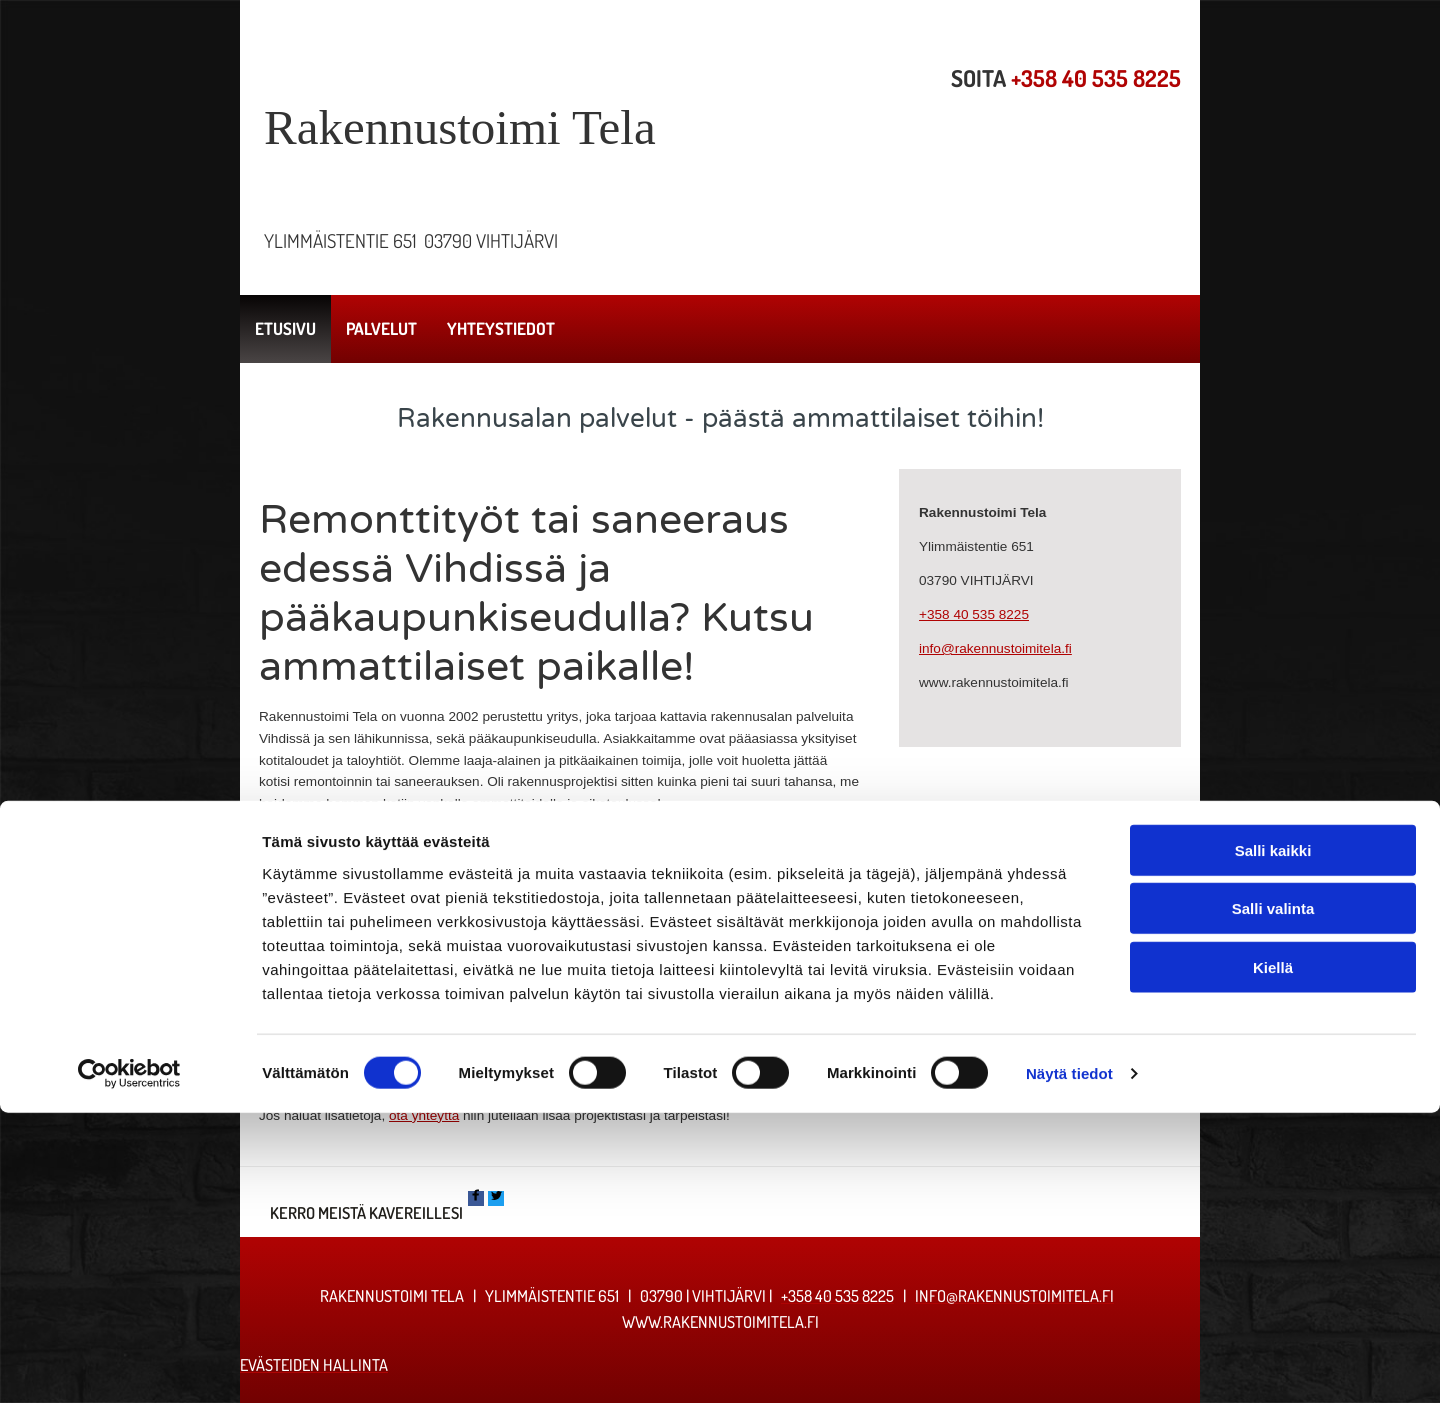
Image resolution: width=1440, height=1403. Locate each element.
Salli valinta (1273, 1198)
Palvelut (645, 1073)
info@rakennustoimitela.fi (995, 648)
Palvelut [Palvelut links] (381, 328)
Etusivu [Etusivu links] (285, 328)
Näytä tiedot (1069, 1363)
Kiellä (1273, 1256)
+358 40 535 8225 (1096, 78)
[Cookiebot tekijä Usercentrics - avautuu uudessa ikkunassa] (129, 1364)
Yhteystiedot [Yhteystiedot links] (501, 328)
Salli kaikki (1273, 1139)
